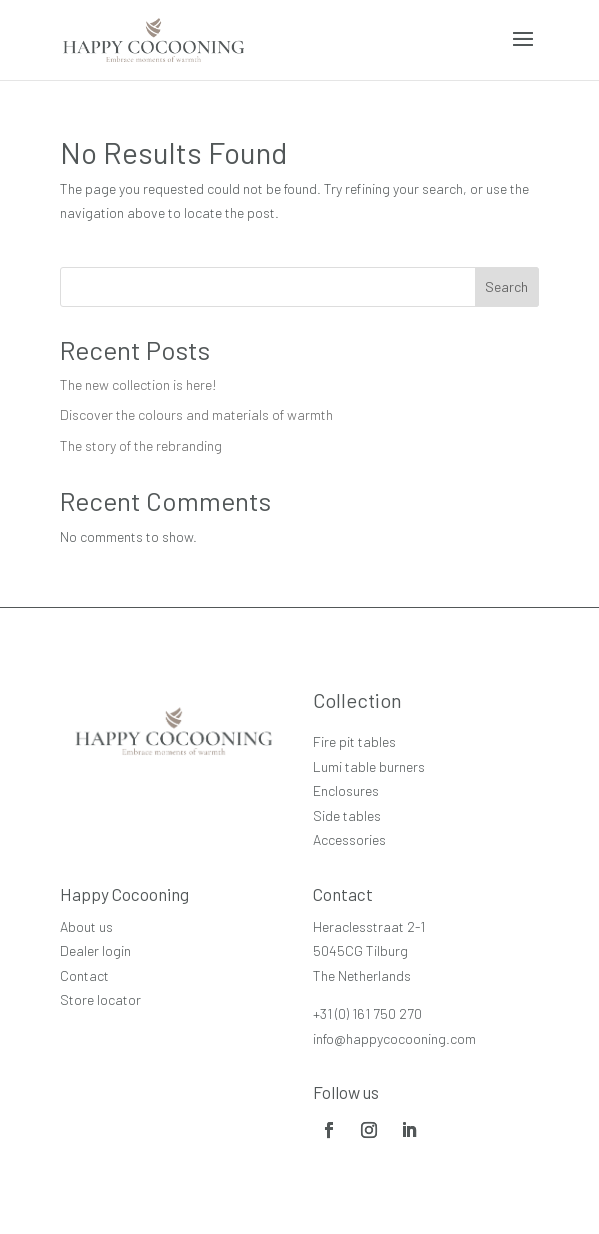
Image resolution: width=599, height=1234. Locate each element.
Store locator (100, 999)
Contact (84, 975)
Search (506, 286)
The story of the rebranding (141, 445)
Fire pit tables (354, 741)
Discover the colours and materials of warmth (196, 414)
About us (86, 926)
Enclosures (346, 790)
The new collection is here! (138, 384)
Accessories (349, 839)
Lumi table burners (369, 766)
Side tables (347, 815)
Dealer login (95, 950)
